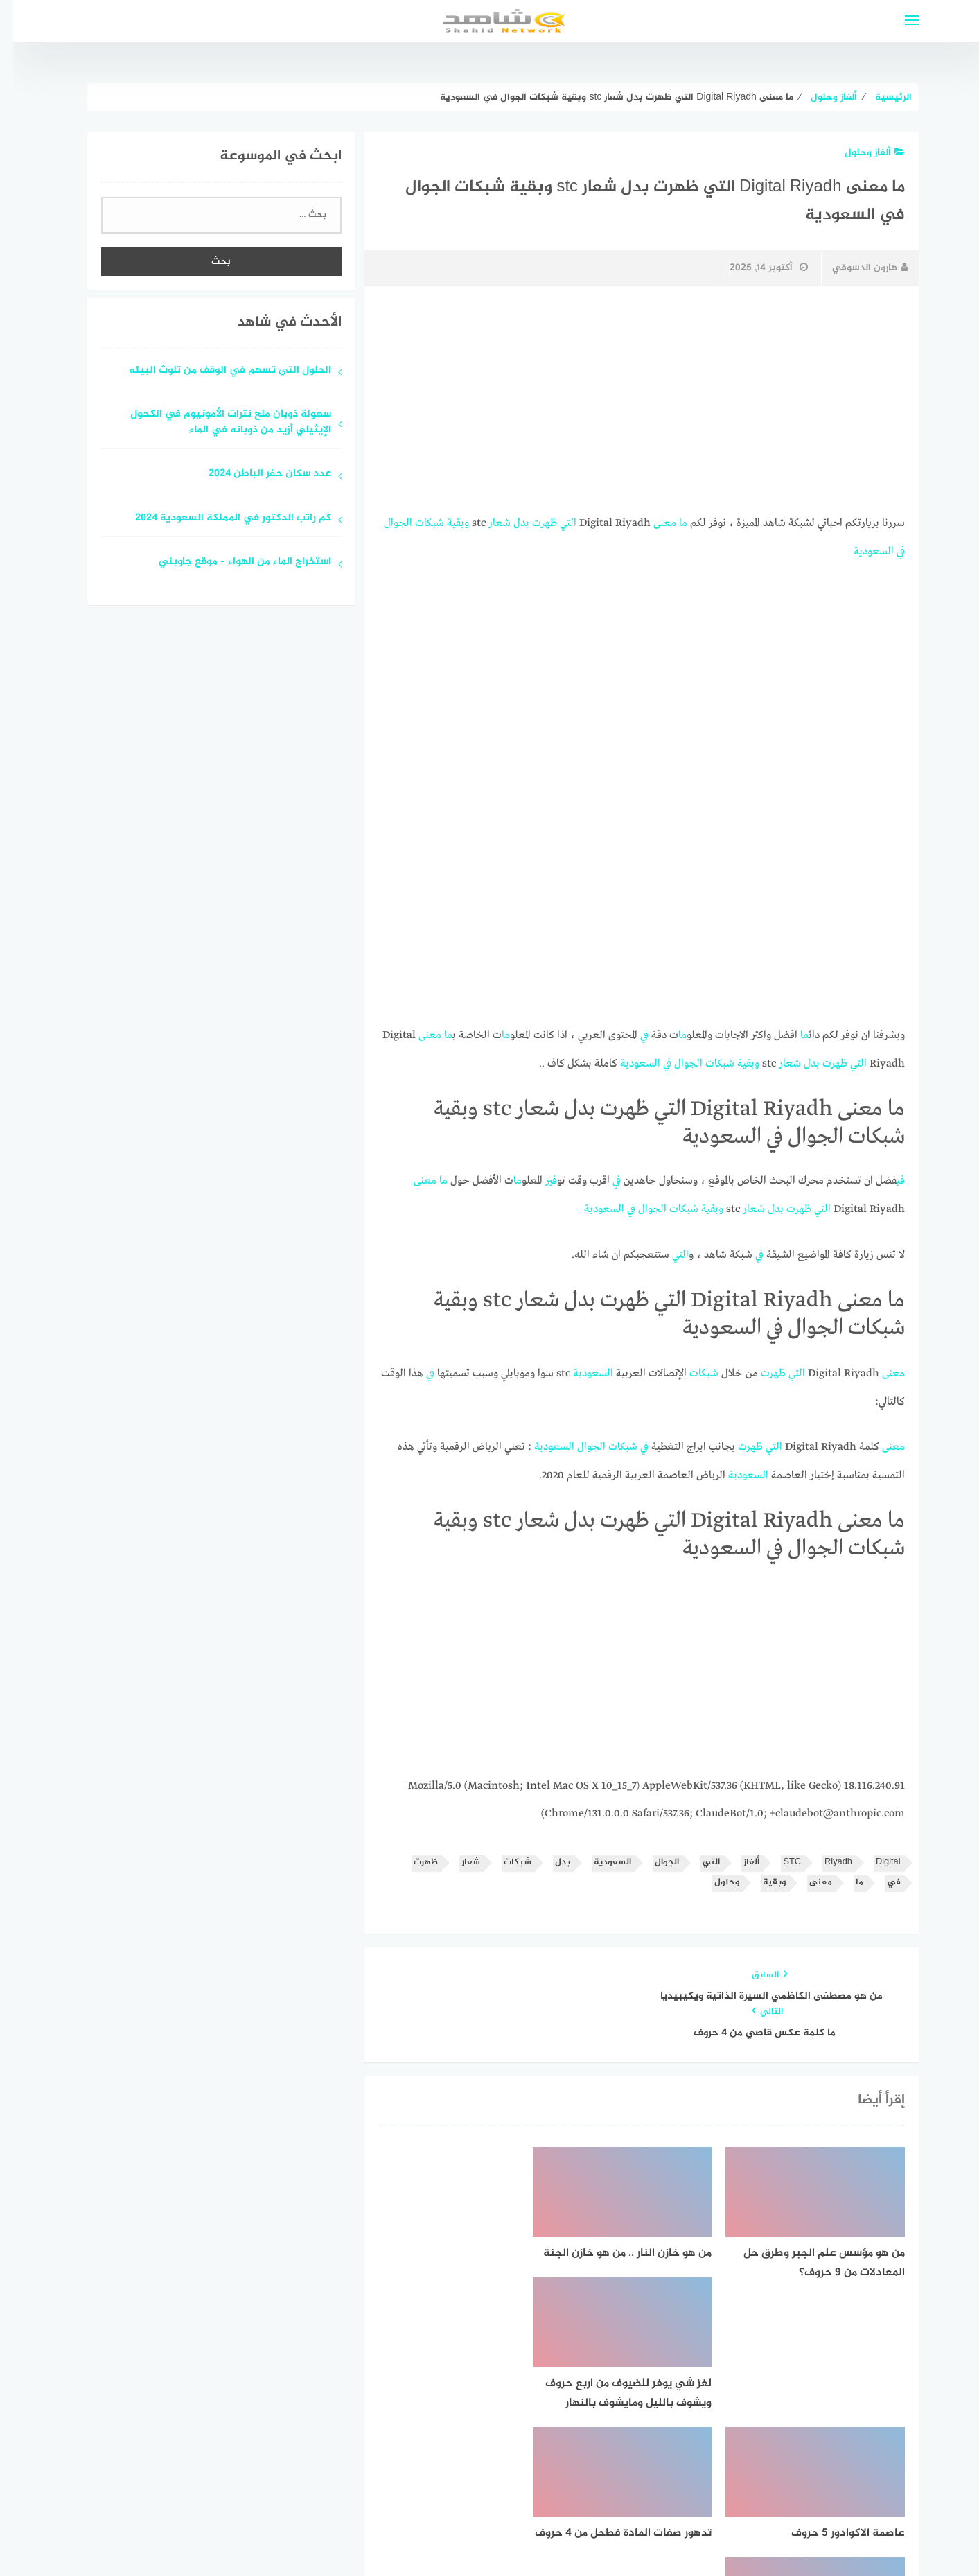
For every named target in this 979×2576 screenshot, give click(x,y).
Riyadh (825, 1856)
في (887, 550)
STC (779, 1856)
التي (555, 522)
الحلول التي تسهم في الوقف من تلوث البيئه (217, 371)
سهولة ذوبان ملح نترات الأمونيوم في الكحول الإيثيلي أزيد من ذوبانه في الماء (217, 423)
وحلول (713, 1876)
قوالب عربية (431, 2530)
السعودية (860, 550)
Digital (875, 1856)
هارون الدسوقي (857, 268)
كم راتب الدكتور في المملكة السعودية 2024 (220, 519)
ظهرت (531, 522)
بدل (508, 522)
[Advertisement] (628, 400)
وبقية (445, 522)
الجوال (385, 522)
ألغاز (738, 1856)
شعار (486, 522)
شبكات (416, 522)
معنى (651, 522)
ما (670, 522)
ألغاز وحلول (861, 153)
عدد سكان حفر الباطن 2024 (256, 474)
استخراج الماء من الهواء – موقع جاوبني (231, 562)
